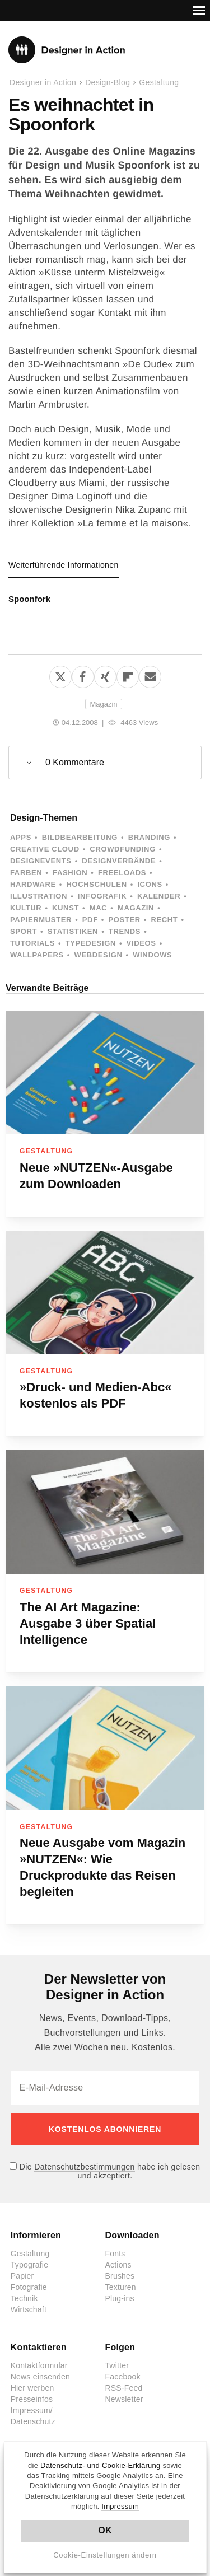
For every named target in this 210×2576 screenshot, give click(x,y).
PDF (90, 919)
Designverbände (119, 861)
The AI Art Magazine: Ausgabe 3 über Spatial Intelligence (88, 1623)
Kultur (25, 908)
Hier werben (32, 2387)
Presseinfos (32, 2399)
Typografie (29, 2264)
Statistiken (73, 931)
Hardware (33, 884)
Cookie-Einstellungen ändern (105, 2555)
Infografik (102, 896)
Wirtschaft (28, 2309)
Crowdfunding (123, 849)
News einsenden (40, 2376)
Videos (141, 943)
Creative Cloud (45, 849)
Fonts (115, 2253)
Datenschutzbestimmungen (84, 2166)
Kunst (65, 908)
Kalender (158, 896)
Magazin (103, 704)
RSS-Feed (124, 2387)
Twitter (117, 2365)
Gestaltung (159, 82)
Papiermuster (41, 919)
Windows (152, 955)
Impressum (120, 2506)
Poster (124, 919)
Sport (23, 931)
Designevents (41, 861)
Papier (22, 2275)
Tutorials (32, 943)
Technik (24, 2298)
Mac (99, 908)
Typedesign (91, 943)
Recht (164, 919)
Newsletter (124, 2399)
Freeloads (122, 872)
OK (105, 2530)
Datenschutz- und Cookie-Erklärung (100, 2465)
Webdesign (98, 955)
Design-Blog (107, 82)
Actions (118, 2264)
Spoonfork (29, 599)
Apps (20, 837)
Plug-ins (119, 2298)
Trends (125, 931)
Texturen (120, 2287)
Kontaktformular (39, 2365)
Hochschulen (96, 884)
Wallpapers (37, 955)
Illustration (38, 896)
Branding (149, 837)
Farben (26, 872)
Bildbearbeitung (80, 837)
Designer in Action (66, 49)
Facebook (123, 2376)
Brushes (120, 2275)
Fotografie (29, 2287)
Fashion (70, 872)
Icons (149, 884)
